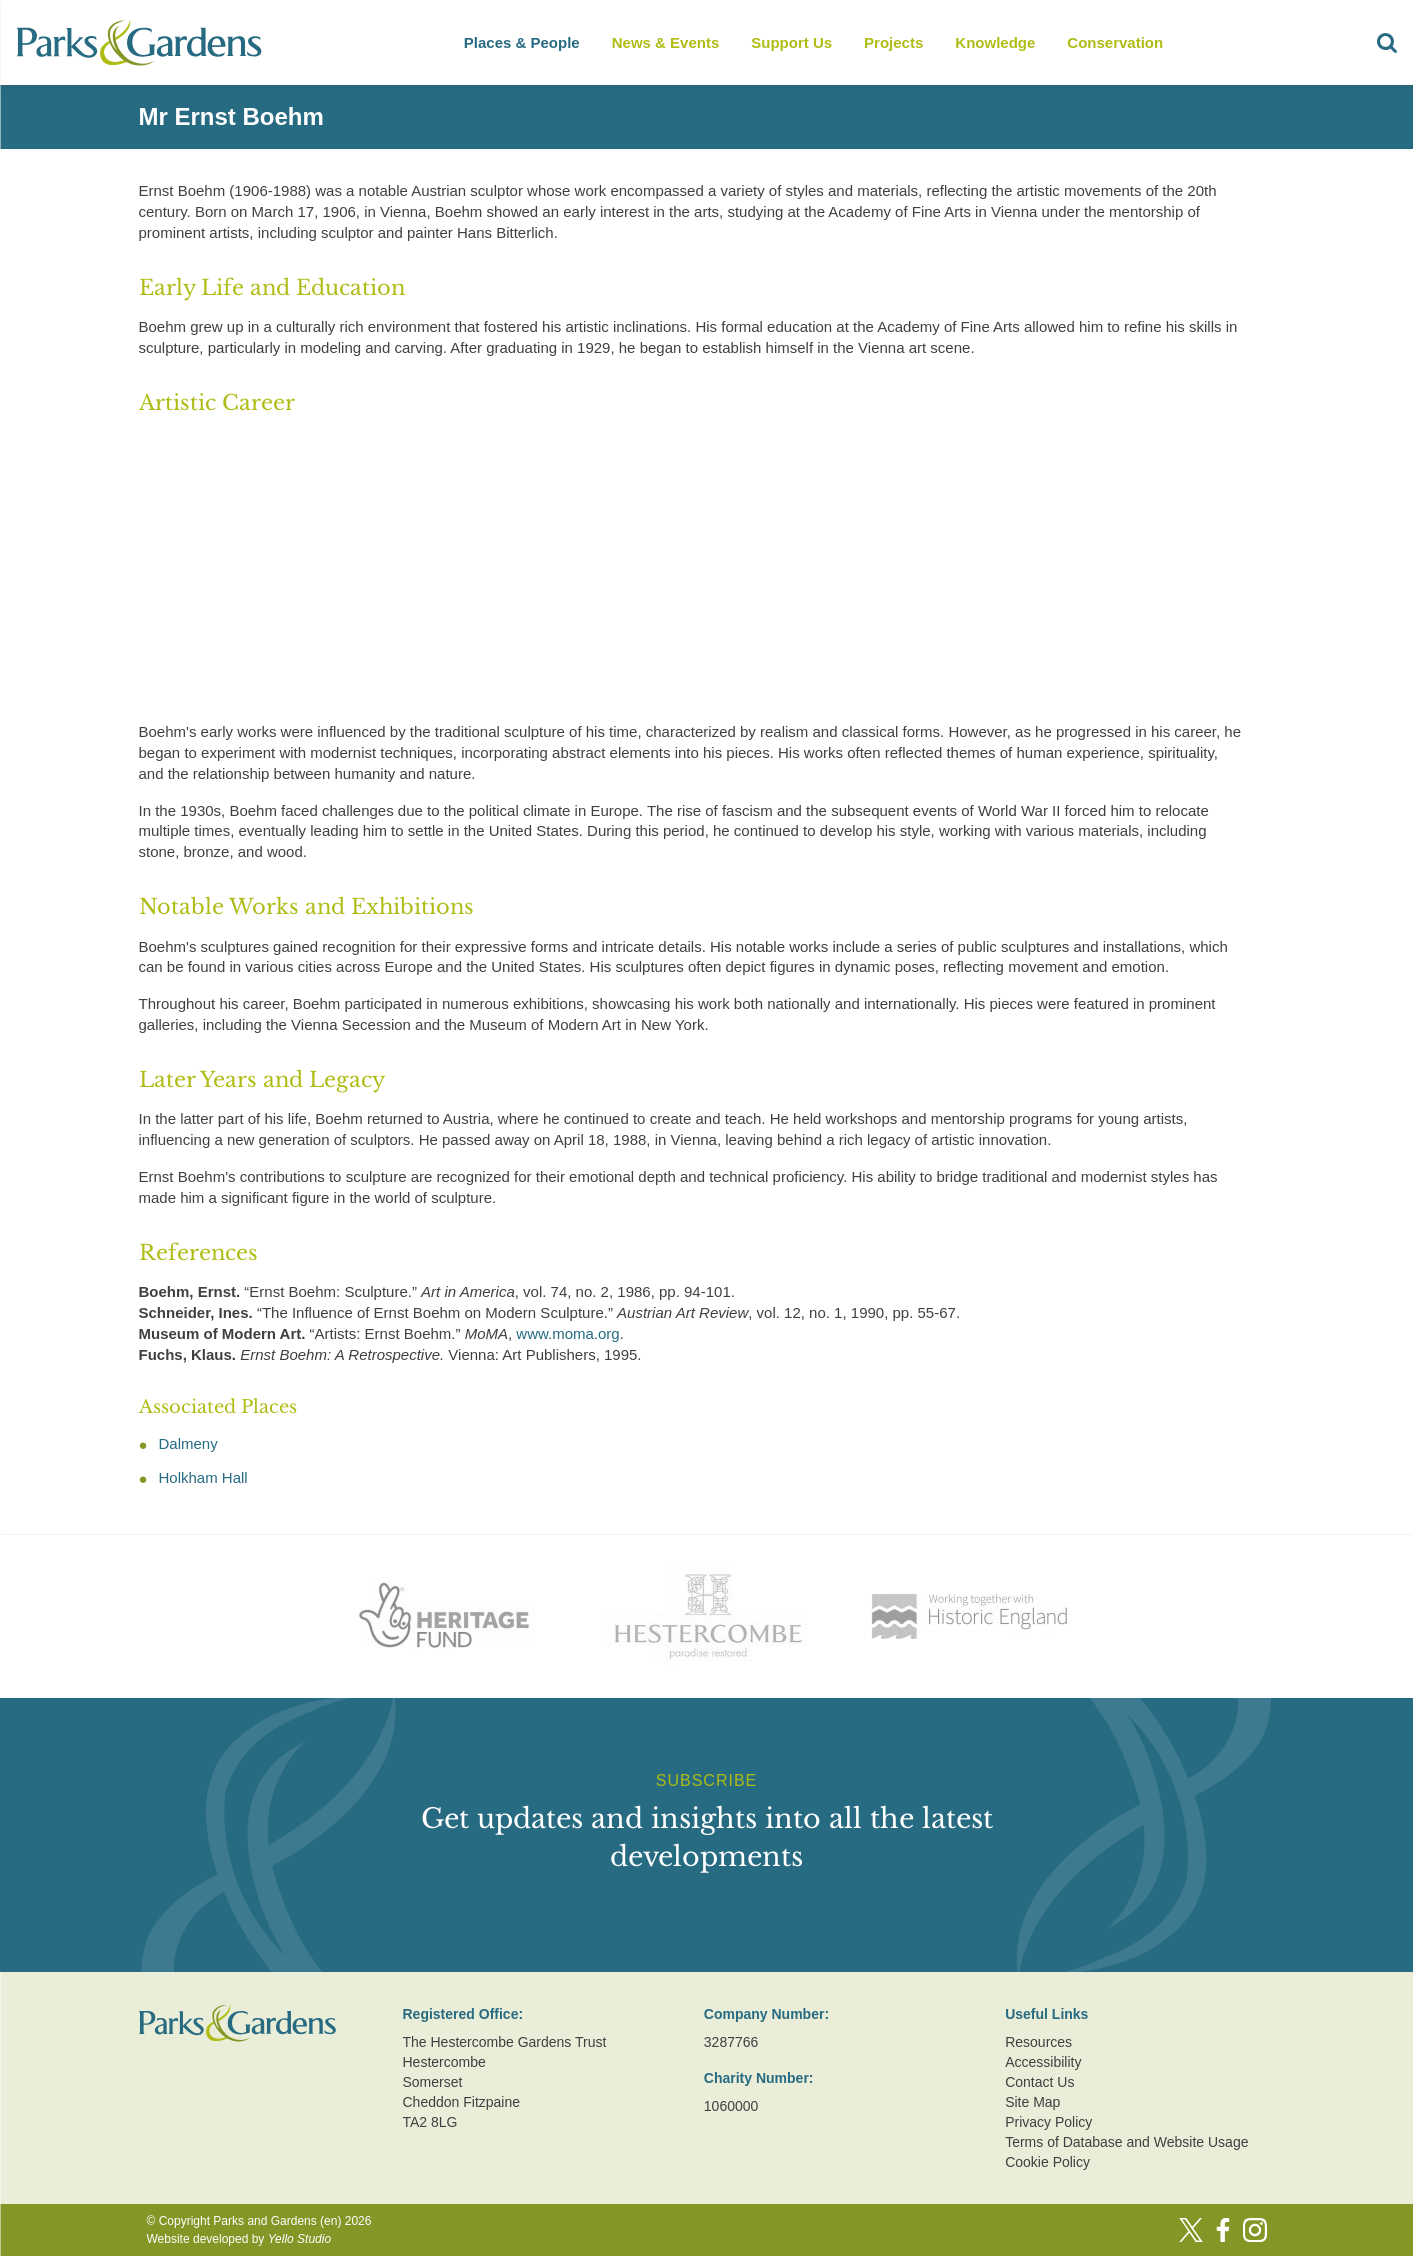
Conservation (1115, 42)
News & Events (666, 42)
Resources (1038, 2042)
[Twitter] (1191, 2230)
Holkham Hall (203, 1477)
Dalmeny (188, 1443)
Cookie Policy (1047, 2162)
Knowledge (995, 42)
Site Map (1032, 2102)
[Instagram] (1255, 2230)
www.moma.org (567, 1333)
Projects (893, 42)
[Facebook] (1223, 2230)
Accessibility (1043, 2062)
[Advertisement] (691, 572)
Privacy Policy (1048, 2122)
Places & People (522, 42)
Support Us (791, 42)
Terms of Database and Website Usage (1126, 2142)
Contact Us (1039, 2082)
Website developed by (239, 2239)
